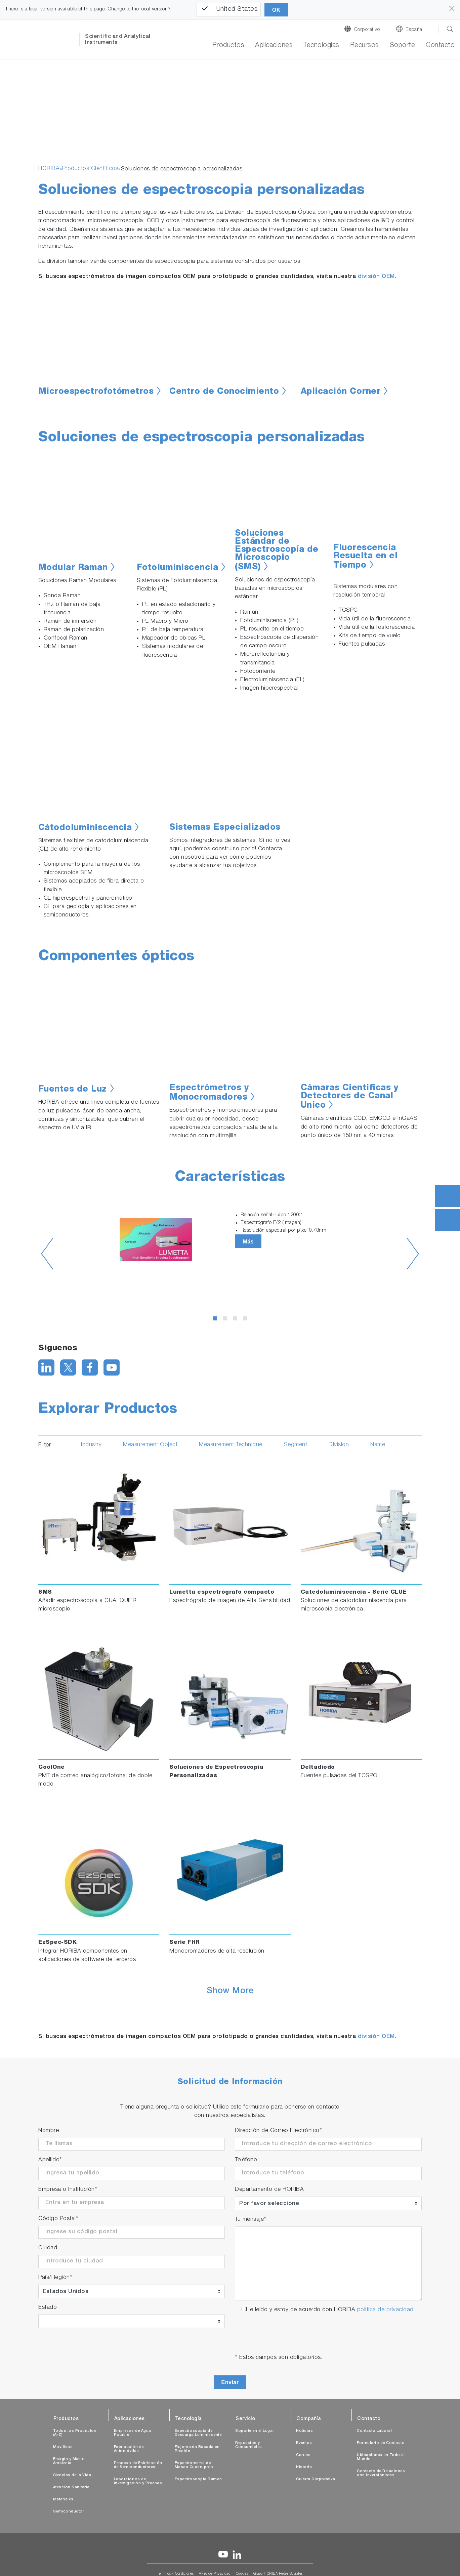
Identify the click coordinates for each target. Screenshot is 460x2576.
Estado (47, 2308)
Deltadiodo (318, 1767)
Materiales (63, 2499)
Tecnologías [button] (321, 45)
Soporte (402, 45)
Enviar (230, 2382)
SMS (45, 1592)
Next (413, 1254)
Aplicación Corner (341, 392)
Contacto (440, 45)
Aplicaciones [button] (274, 45)
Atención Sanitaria (71, 2487)
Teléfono (246, 2160)
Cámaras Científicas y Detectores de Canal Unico (350, 1097)
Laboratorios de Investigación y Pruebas (138, 2481)
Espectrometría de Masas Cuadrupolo (194, 2465)
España (414, 29)
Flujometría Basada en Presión (197, 2449)
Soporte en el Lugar (254, 2431)
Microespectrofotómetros (96, 392)
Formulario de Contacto (381, 2443)
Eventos (304, 2443)
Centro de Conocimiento (224, 392)
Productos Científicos (90, 169)
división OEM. (377, 277)
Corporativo (367, 29)
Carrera (303, 2455)
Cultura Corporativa (315, 2479)
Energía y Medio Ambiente (69, 2461)
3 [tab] (236, 1319)
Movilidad (63, 2447)
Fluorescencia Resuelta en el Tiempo (365, 557)
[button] (62, 125)
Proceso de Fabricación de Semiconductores (138, 2465)
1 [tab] (216, 1319)
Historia (304, 2467)
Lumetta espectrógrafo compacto (221, 1592)
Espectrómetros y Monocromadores (209, 1093)
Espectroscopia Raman (198, 2479)
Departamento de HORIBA (269, 2190)
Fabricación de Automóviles (129, 2449)
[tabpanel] (230, 1239)
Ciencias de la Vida (72, 2475)
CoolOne (51, 1767)
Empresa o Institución (67, 2190)
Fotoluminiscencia (177, 568)
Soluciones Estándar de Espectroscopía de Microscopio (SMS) (277, 551)
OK (276, 10)
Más (248, 1241)
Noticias (304, 2431)
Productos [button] (228, 45)
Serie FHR (184, 1943)
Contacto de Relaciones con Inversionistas (381, 2473)
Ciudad (47, 2248)
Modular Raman (73, 568)
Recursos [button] (364, 45)
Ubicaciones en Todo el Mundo (381, 2457)
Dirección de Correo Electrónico (278, 2131)
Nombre (48, 2131)
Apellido (50, 2160)
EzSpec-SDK (57, 1943)
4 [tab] (246, 1319)
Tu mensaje (250, 2219)
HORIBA (48, 169)
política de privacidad (385, 2310)
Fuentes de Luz (72, 1090)
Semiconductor (68, 2511)
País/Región (55, 2278)
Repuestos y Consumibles (248, 2445)
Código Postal (58, 2219)
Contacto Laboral (374, 2431)
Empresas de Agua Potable (132, 2433)
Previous (47, 1254)
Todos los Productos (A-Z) (75, 2433)
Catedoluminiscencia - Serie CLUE (354, 1592)
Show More (230, 1992)
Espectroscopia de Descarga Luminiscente (198, 2433)
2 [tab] (226, 1319)
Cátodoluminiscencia (85, 828)
